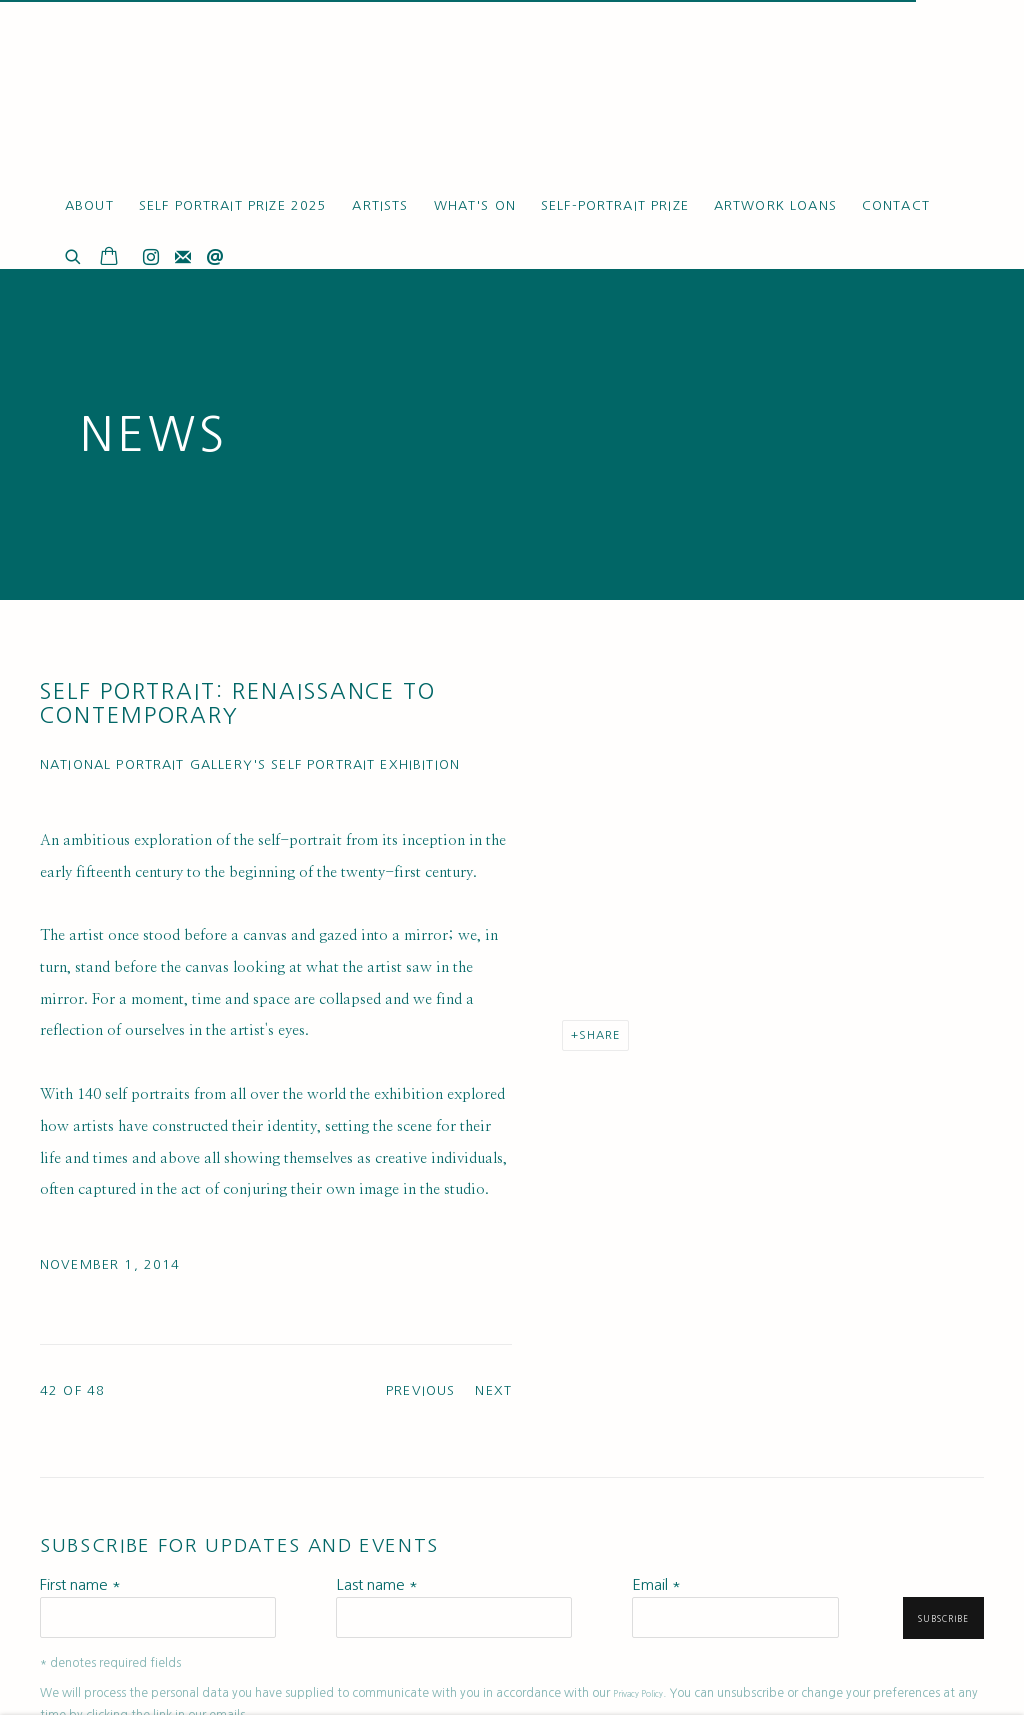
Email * (656, 1584)
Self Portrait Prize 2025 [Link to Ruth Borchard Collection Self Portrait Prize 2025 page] (233, 205)
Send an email (215, 258)
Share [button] (599, 1035)
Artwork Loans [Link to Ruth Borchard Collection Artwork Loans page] (775, 205)
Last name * (377, 1584)
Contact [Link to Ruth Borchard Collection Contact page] (896, 205)
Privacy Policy (638, 1694)
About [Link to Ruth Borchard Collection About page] (89, 205)
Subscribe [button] (943, 1619)
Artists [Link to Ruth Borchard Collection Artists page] (380, 205)
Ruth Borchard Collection (160, 99)
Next (493, 1390)
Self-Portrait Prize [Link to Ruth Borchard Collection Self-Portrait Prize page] (615, 205)
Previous (420, 1390)
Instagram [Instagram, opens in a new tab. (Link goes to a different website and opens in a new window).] (151, 258)
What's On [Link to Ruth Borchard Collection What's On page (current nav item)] (475, 205)
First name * (80, 1584)
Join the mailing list (183, 258)
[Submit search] (74, 254)
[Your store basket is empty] (109, 258)
